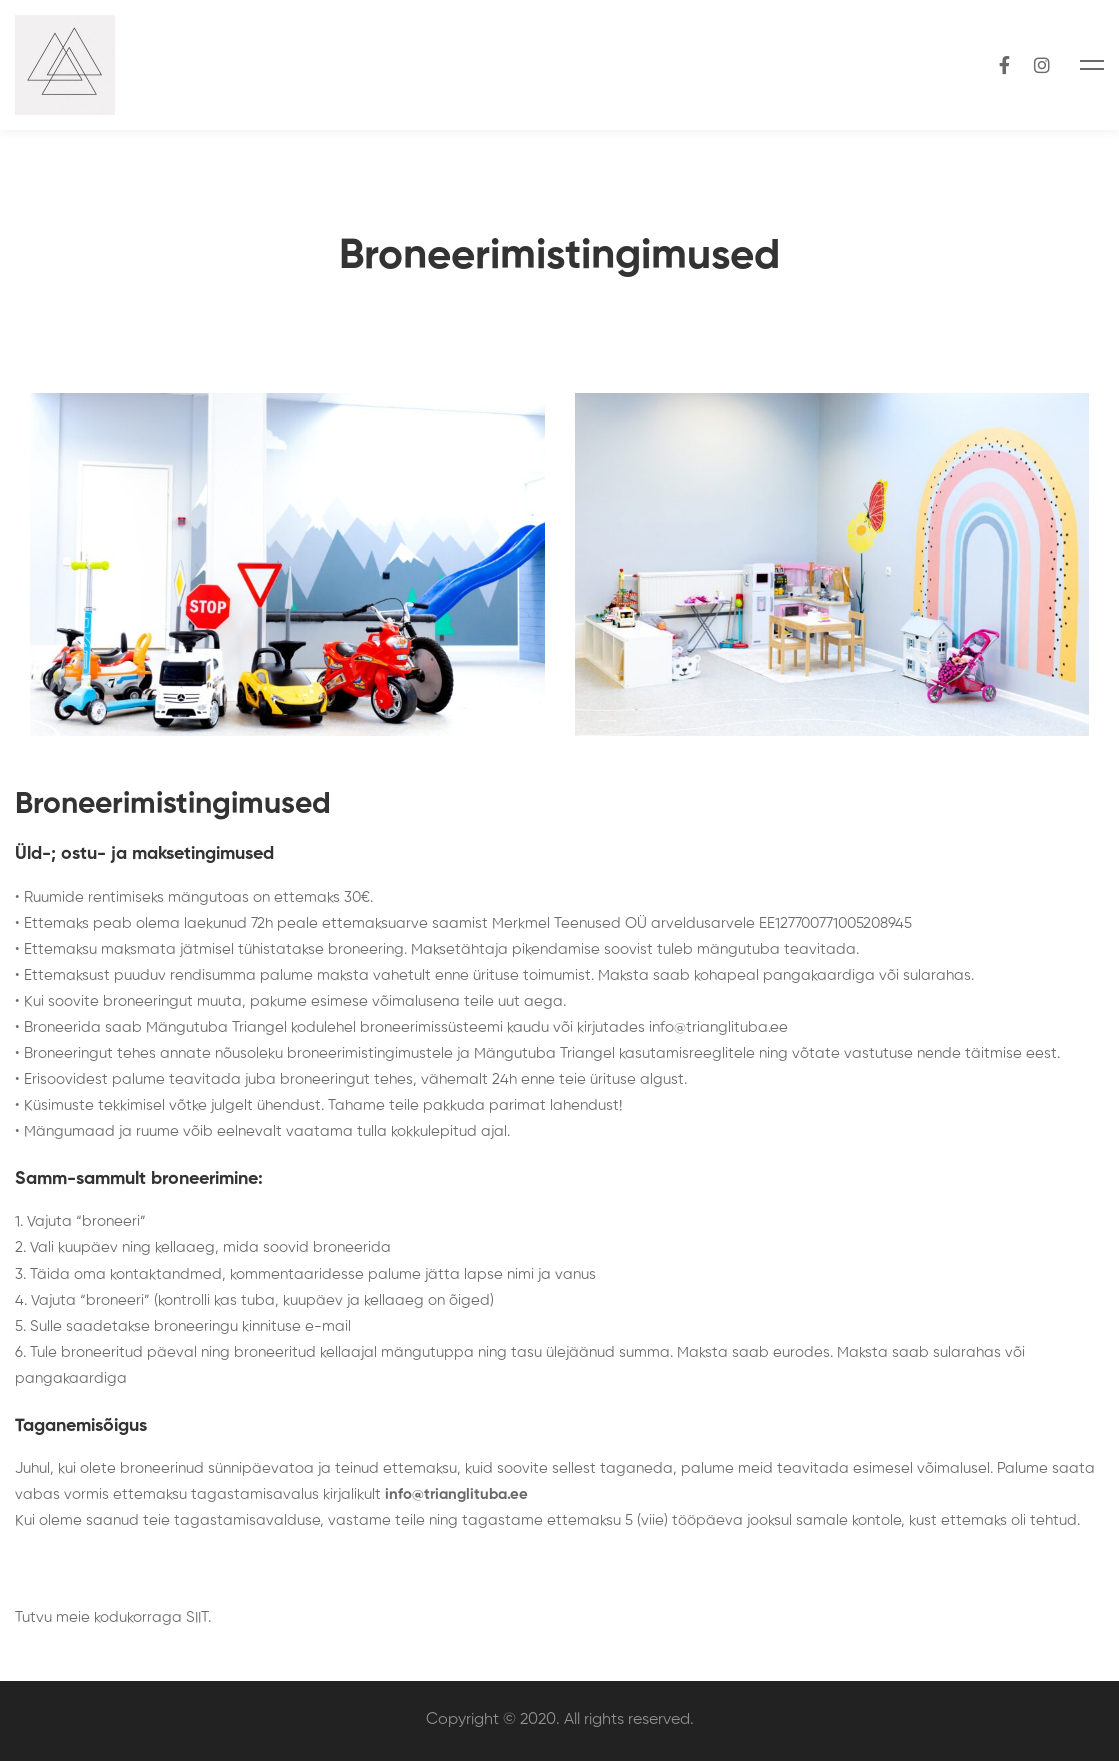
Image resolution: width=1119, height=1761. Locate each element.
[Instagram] (1042, 64)
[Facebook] (1004, 64)
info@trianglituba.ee (718, 1027)
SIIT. (198, 1617)
